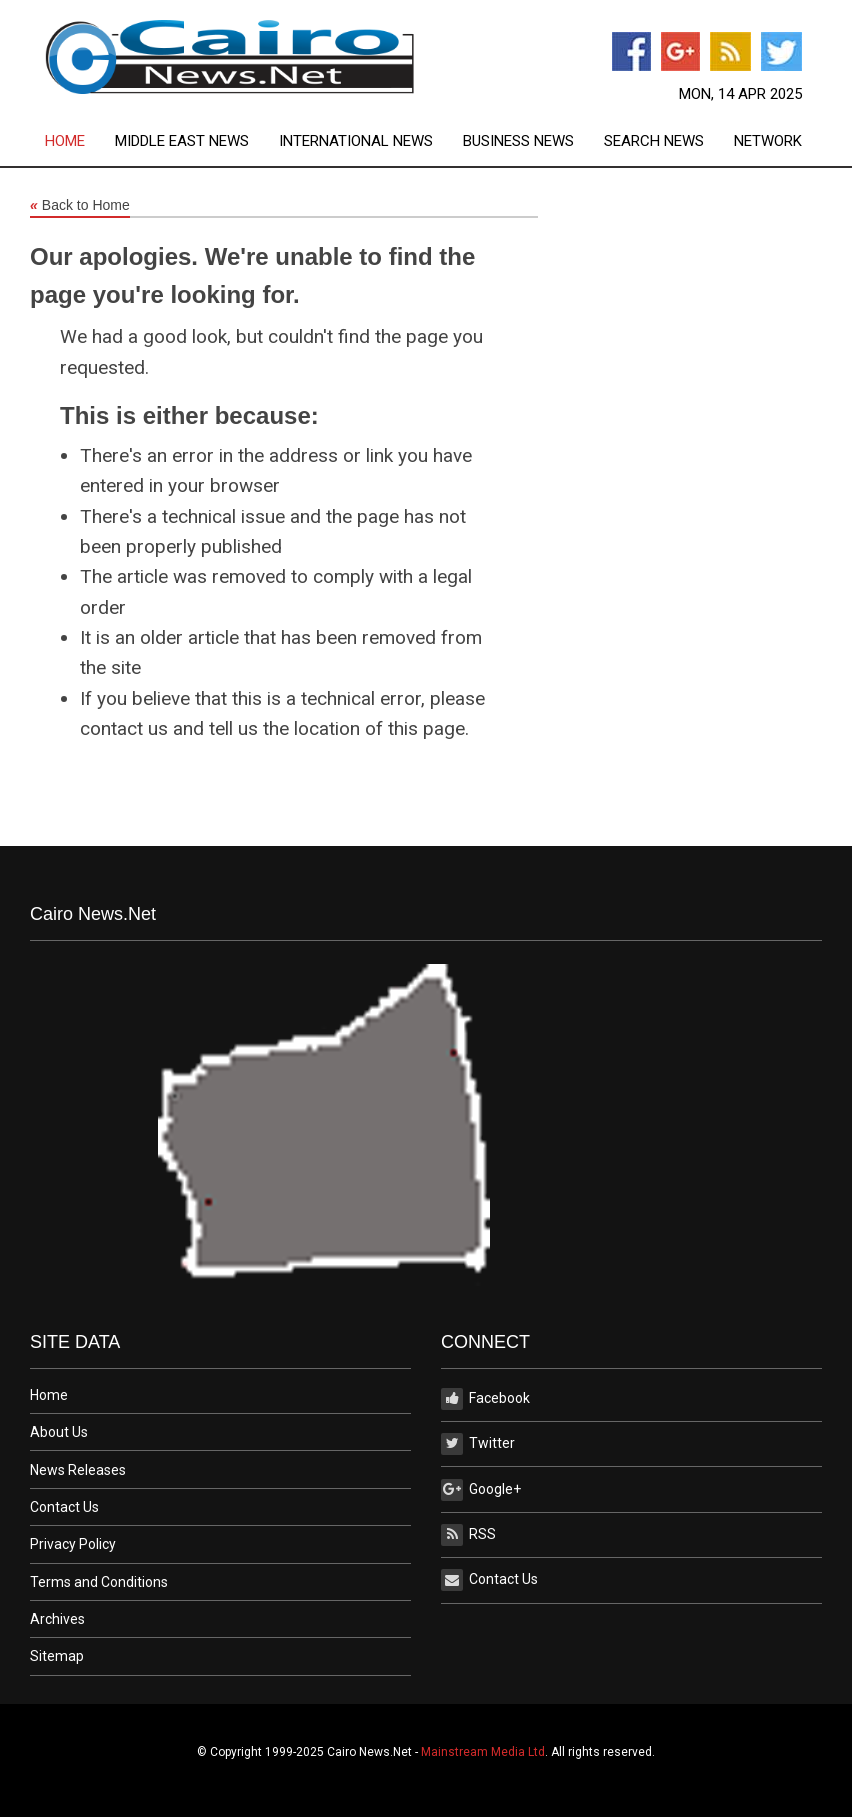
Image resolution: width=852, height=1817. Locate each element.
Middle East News (182, 141)
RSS (468, 1535)
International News (356, 141)
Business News (518, 141)
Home (65, 141)
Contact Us (64, 1507)
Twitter (478, 1444)
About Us (59, 1432)
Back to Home (80, 206)
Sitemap (57, 1656)
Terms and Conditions (99, 1582)
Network (768, 141)
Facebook (485, 1399)
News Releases (78, 1470)
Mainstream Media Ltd (483, 1752)
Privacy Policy (73, 1544)
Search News (654, 141)
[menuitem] (80, 141)
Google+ (481, 1490)
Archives (57, 1619)
